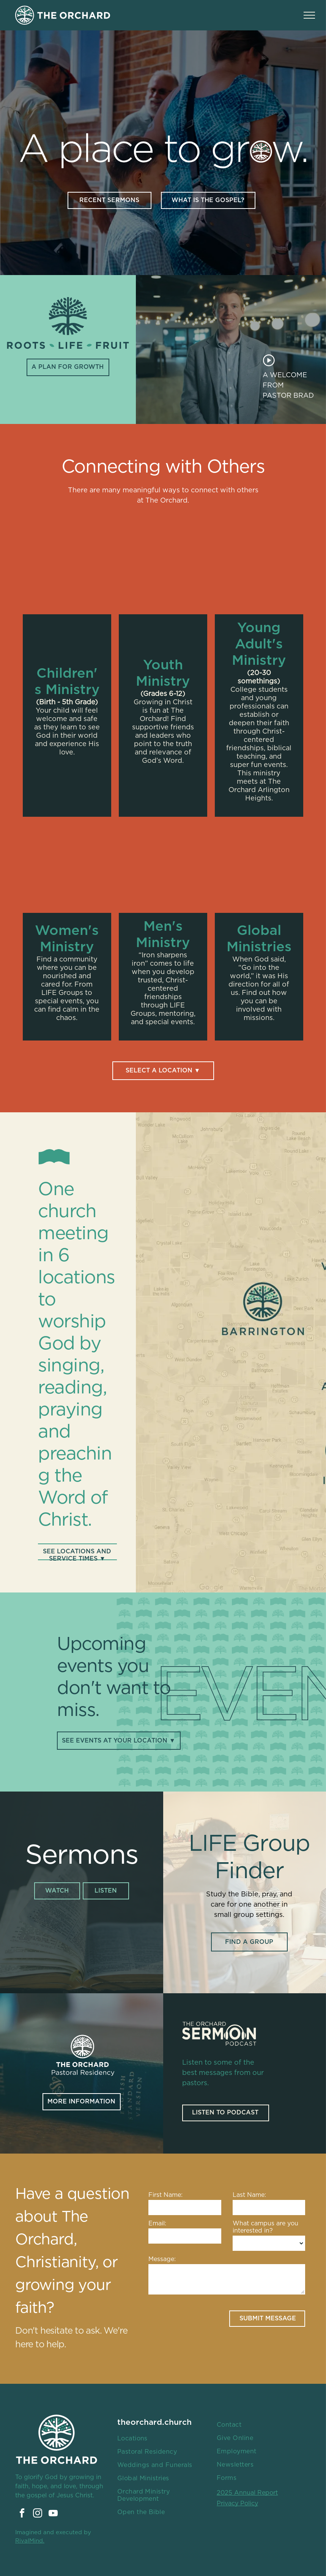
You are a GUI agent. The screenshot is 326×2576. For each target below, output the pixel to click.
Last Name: (249, 2195)
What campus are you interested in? (265, 2227)
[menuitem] (161, 2438)
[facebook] (22, 2514)
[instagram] (37, 2514)
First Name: (165, 2195)
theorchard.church (154, 2422)
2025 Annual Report (247, 2493)
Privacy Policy (237, 2503)
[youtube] (53, 2514)
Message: (162, 2259)
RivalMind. (29, 2541)
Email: (157, 2223)
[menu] (309, 15)
